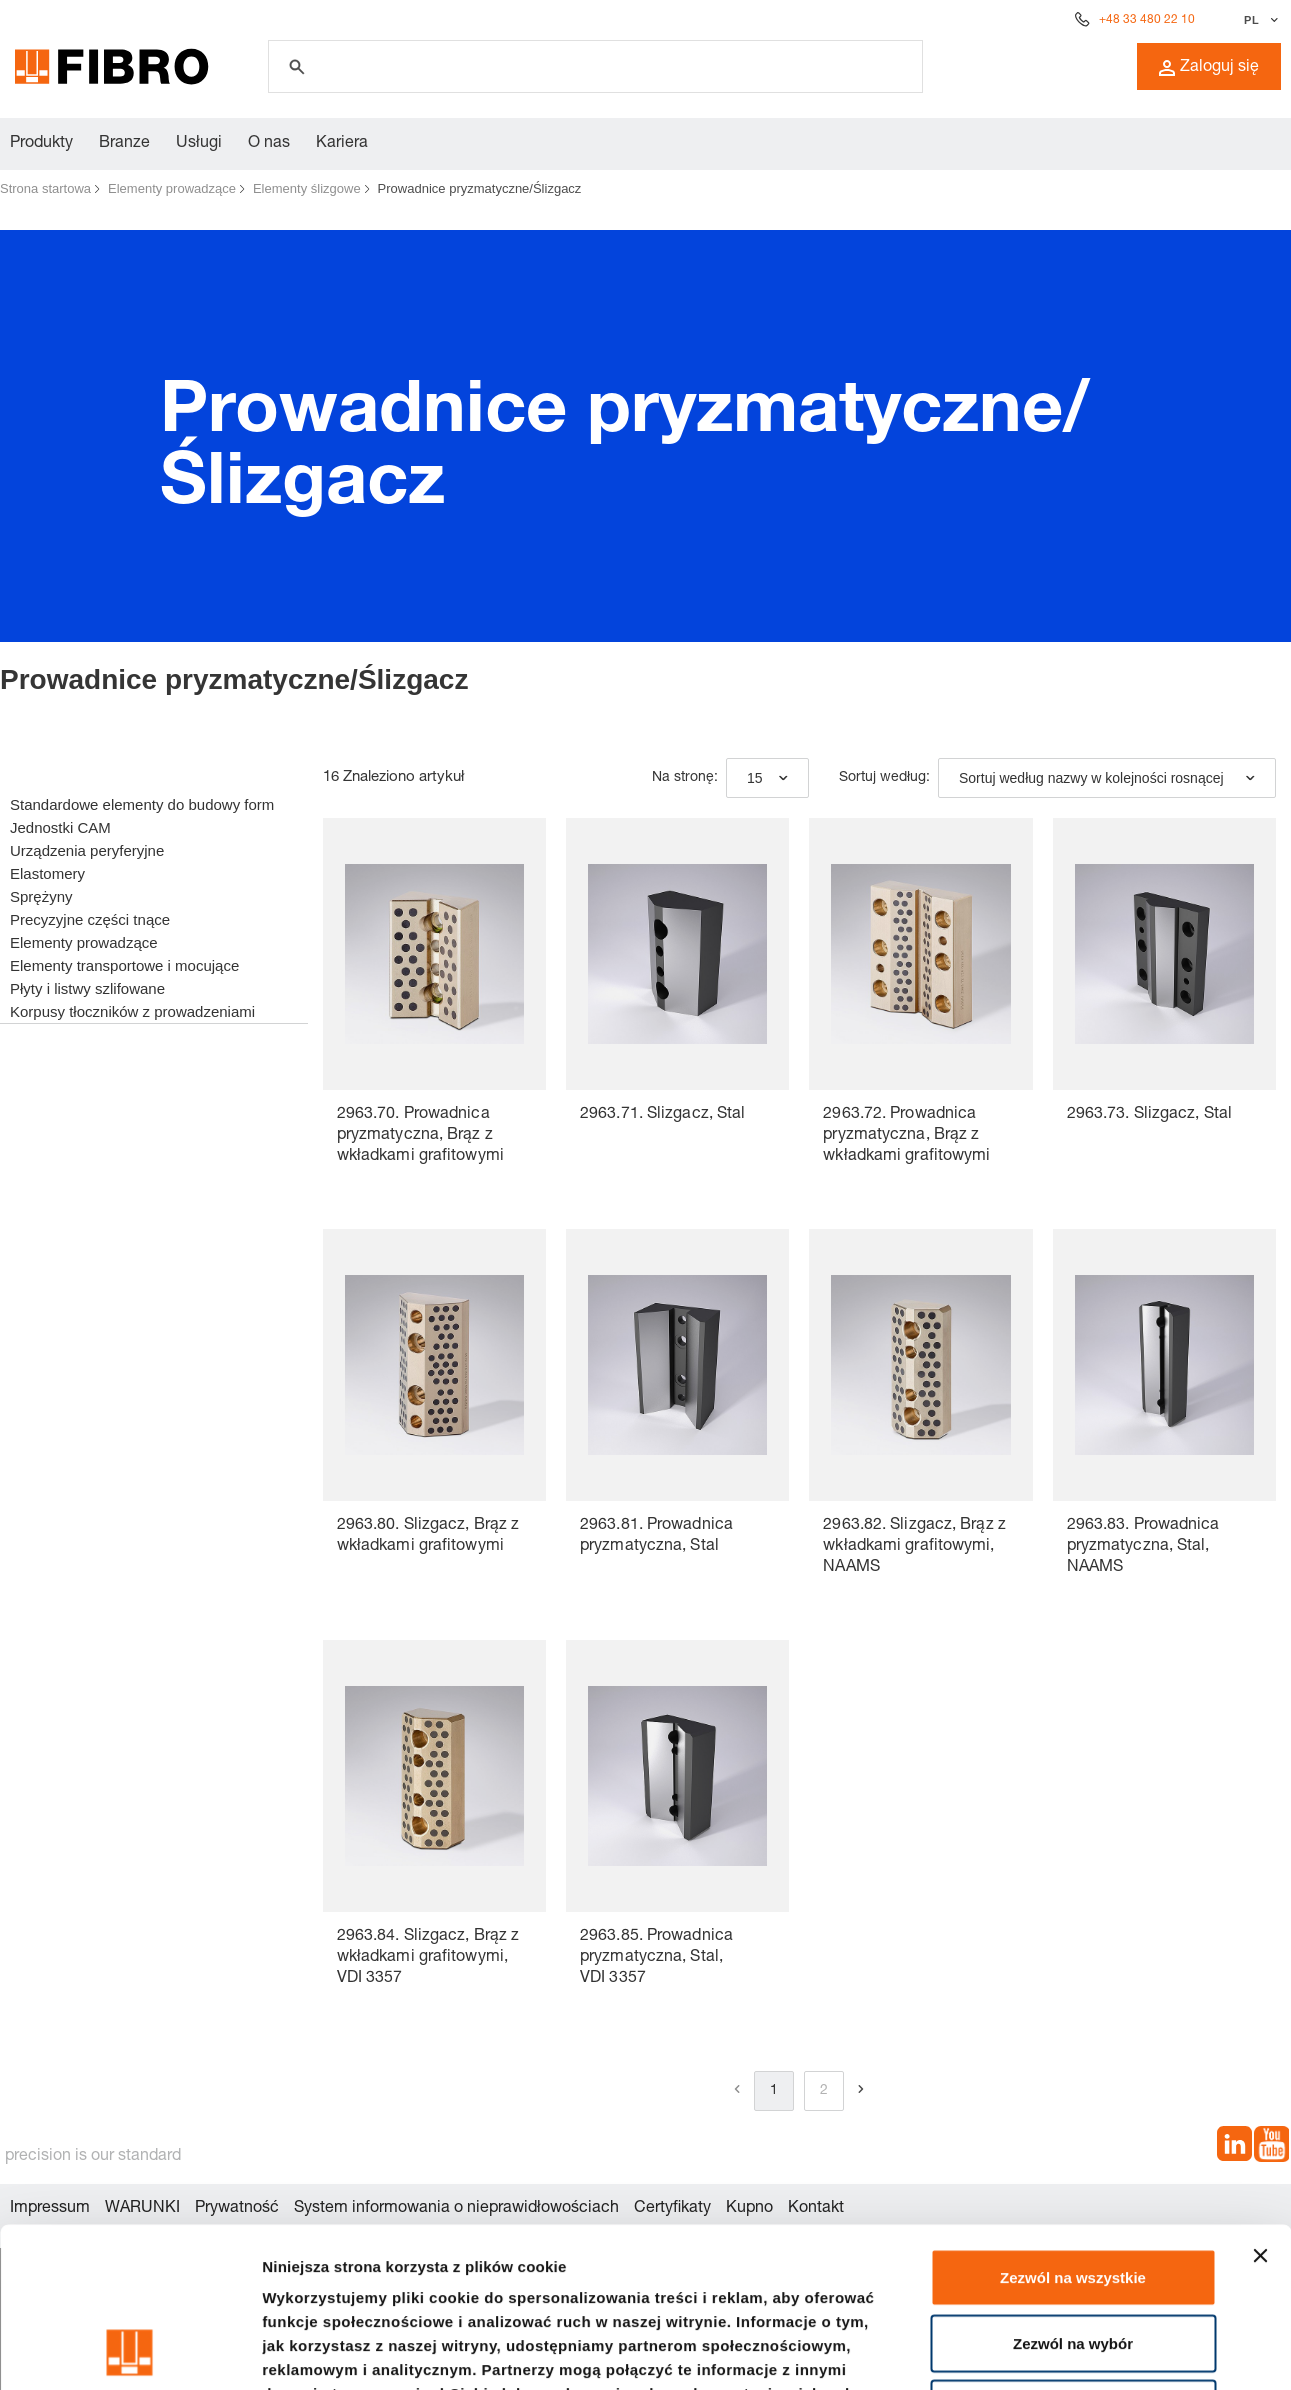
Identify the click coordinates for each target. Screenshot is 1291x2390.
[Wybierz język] (1258, 20)
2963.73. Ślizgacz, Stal (1149, 1115)
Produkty (41, 144)
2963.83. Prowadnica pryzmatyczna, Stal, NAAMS (1143, 1547)
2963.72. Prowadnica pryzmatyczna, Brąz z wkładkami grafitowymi (906, 1136)
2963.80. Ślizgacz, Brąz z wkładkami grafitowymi (428, 1536)
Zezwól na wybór (1073, 2193)
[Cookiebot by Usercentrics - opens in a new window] (129, 2351)
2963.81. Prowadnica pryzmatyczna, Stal (656, 1536)
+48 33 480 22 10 (1147, 20)
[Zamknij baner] (1260, 2106)
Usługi (199, 144)
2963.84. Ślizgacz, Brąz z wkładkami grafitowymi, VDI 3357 (428, 1958)
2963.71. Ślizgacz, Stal (662, 1115)
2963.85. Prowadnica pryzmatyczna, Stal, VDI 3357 (656, 1958)
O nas (269, 144)
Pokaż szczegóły (1067, 2350)
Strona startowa (45, 188)
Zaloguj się (1209, 68)
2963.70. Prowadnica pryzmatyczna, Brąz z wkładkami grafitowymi (420, 1136)
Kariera (342, 144)
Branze (124, 144)
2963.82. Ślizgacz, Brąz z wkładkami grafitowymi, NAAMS (914, 1547)
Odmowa (1072, 2258)
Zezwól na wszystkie (1073, 2127)
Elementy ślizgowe (307, 188)
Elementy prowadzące (172, 188)
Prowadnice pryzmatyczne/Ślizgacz (480, 188)
